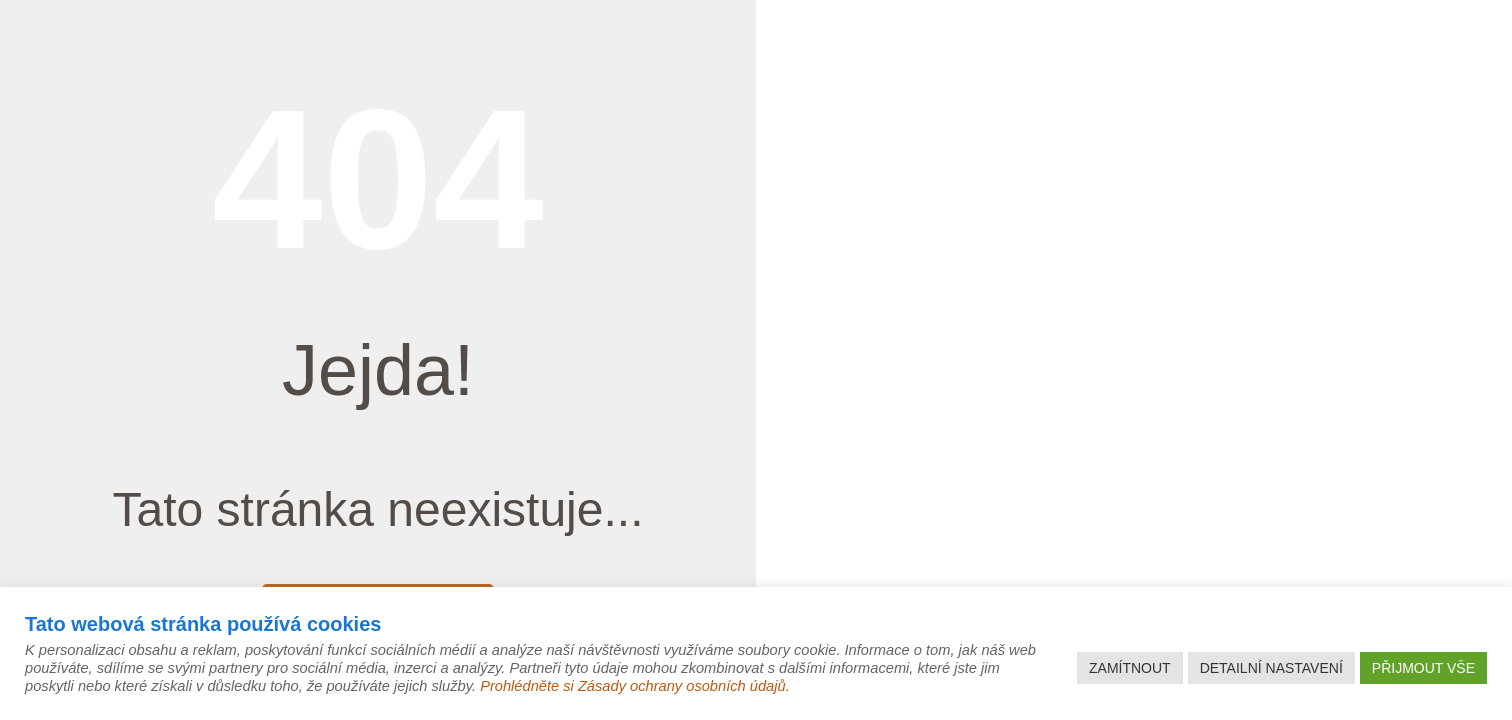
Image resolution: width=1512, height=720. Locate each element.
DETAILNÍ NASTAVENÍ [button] (1271, 668)
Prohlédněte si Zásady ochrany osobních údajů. (635, 686)
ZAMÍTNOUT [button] (1130, 668)
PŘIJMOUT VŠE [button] (1423, 668)
